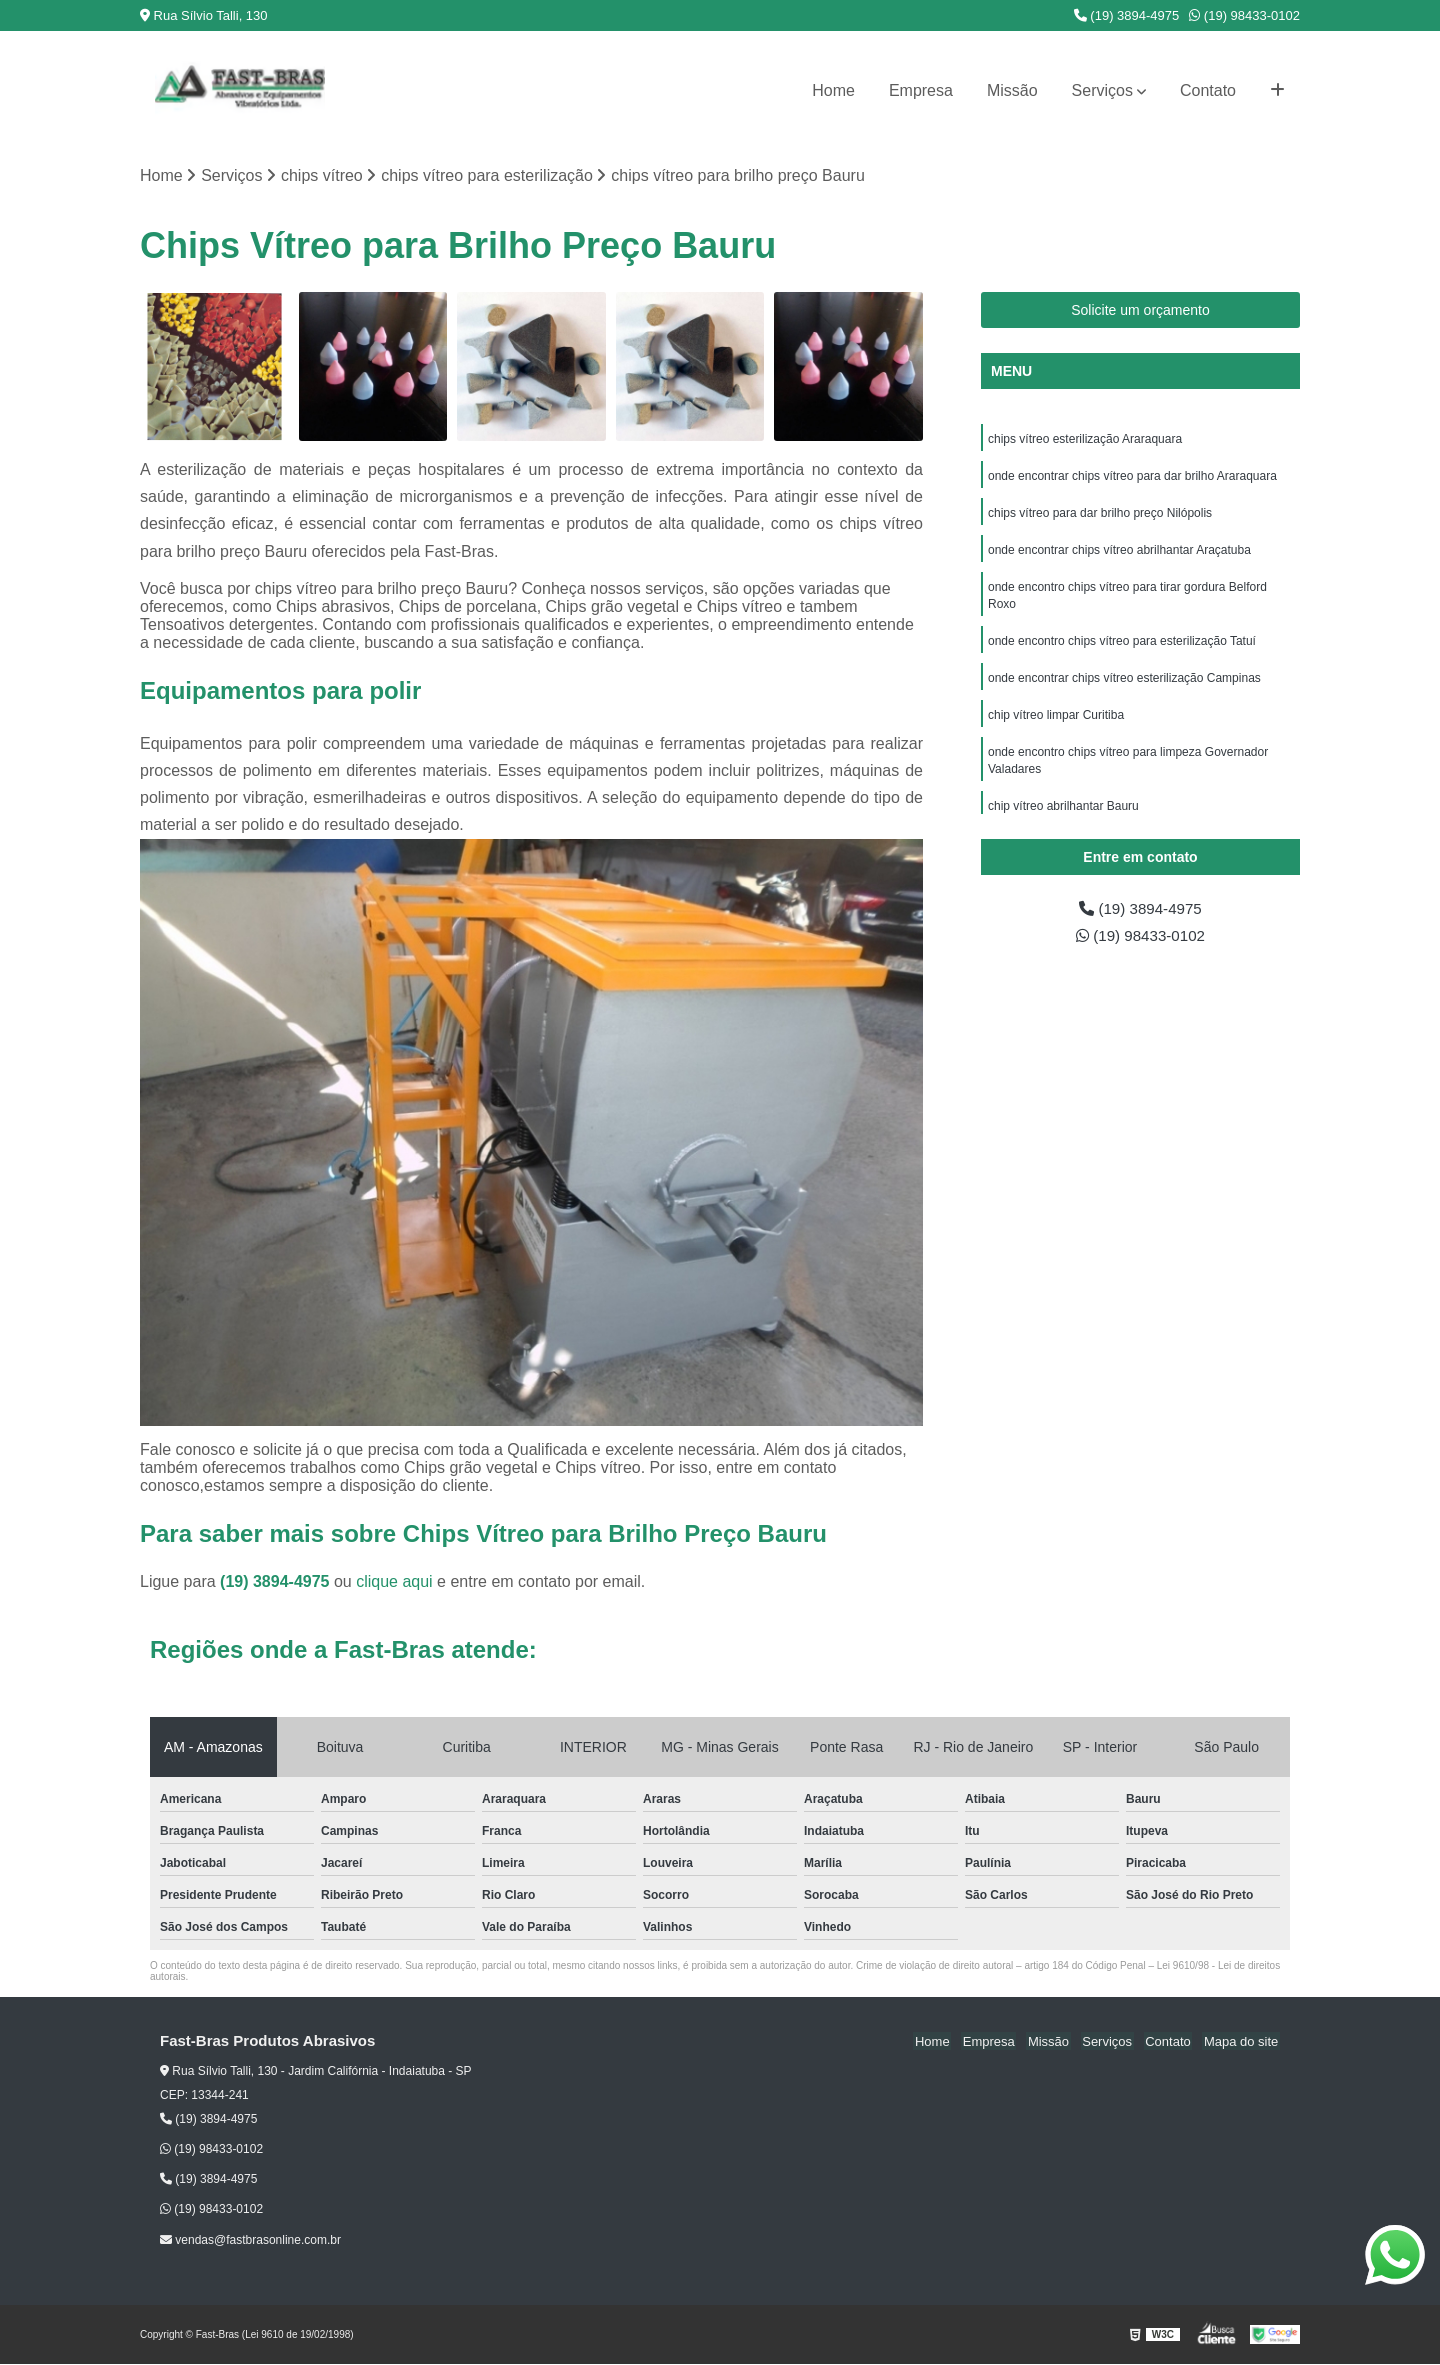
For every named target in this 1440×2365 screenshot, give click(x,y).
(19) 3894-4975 (1127, 15)
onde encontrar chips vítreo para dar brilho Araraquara (1132, 478)
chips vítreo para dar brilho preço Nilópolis (1101, 516)
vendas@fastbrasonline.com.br (250, 2240)
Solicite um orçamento (1140, 311)
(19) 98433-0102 (1244, 15)
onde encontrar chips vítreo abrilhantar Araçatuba (1119, 554)
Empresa (921, 90)
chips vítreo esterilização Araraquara (1085, 440)
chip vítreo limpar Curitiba (1056, 724)
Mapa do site (1242, 2042)
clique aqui (394, 1582)
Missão (1012, 90)
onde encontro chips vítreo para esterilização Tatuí (1122, 648)
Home (833, 90)
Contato (1208, 90)
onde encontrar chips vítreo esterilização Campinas (1124, 686)
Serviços (1102, 90)
